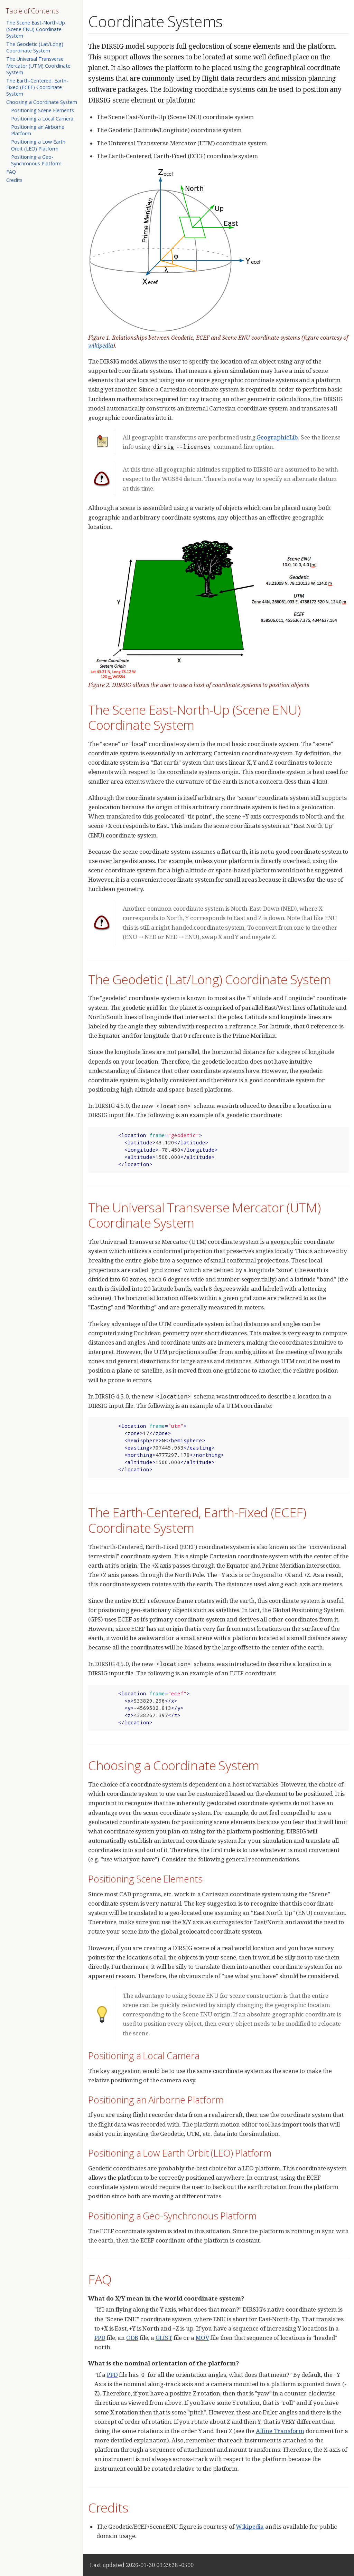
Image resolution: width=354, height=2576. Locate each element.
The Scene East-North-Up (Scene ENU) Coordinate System (35, 29)
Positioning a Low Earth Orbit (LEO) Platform (38, 145)
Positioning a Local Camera (42, 118)
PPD (99, 2338)
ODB (132, 2338)
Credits (14, 180)
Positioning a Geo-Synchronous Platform (36, 160)
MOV (202, 2338)
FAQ (11, 171)
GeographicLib (277, 437)
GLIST (164, 2338)
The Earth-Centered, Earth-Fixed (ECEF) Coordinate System (37, 87)
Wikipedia (250, 2526)
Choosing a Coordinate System (41, 102)
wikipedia (100, 345)
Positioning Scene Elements (42, 110)
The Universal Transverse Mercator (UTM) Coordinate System (38, 65)
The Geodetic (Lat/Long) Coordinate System (34, 47)
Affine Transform (280, 2431)
